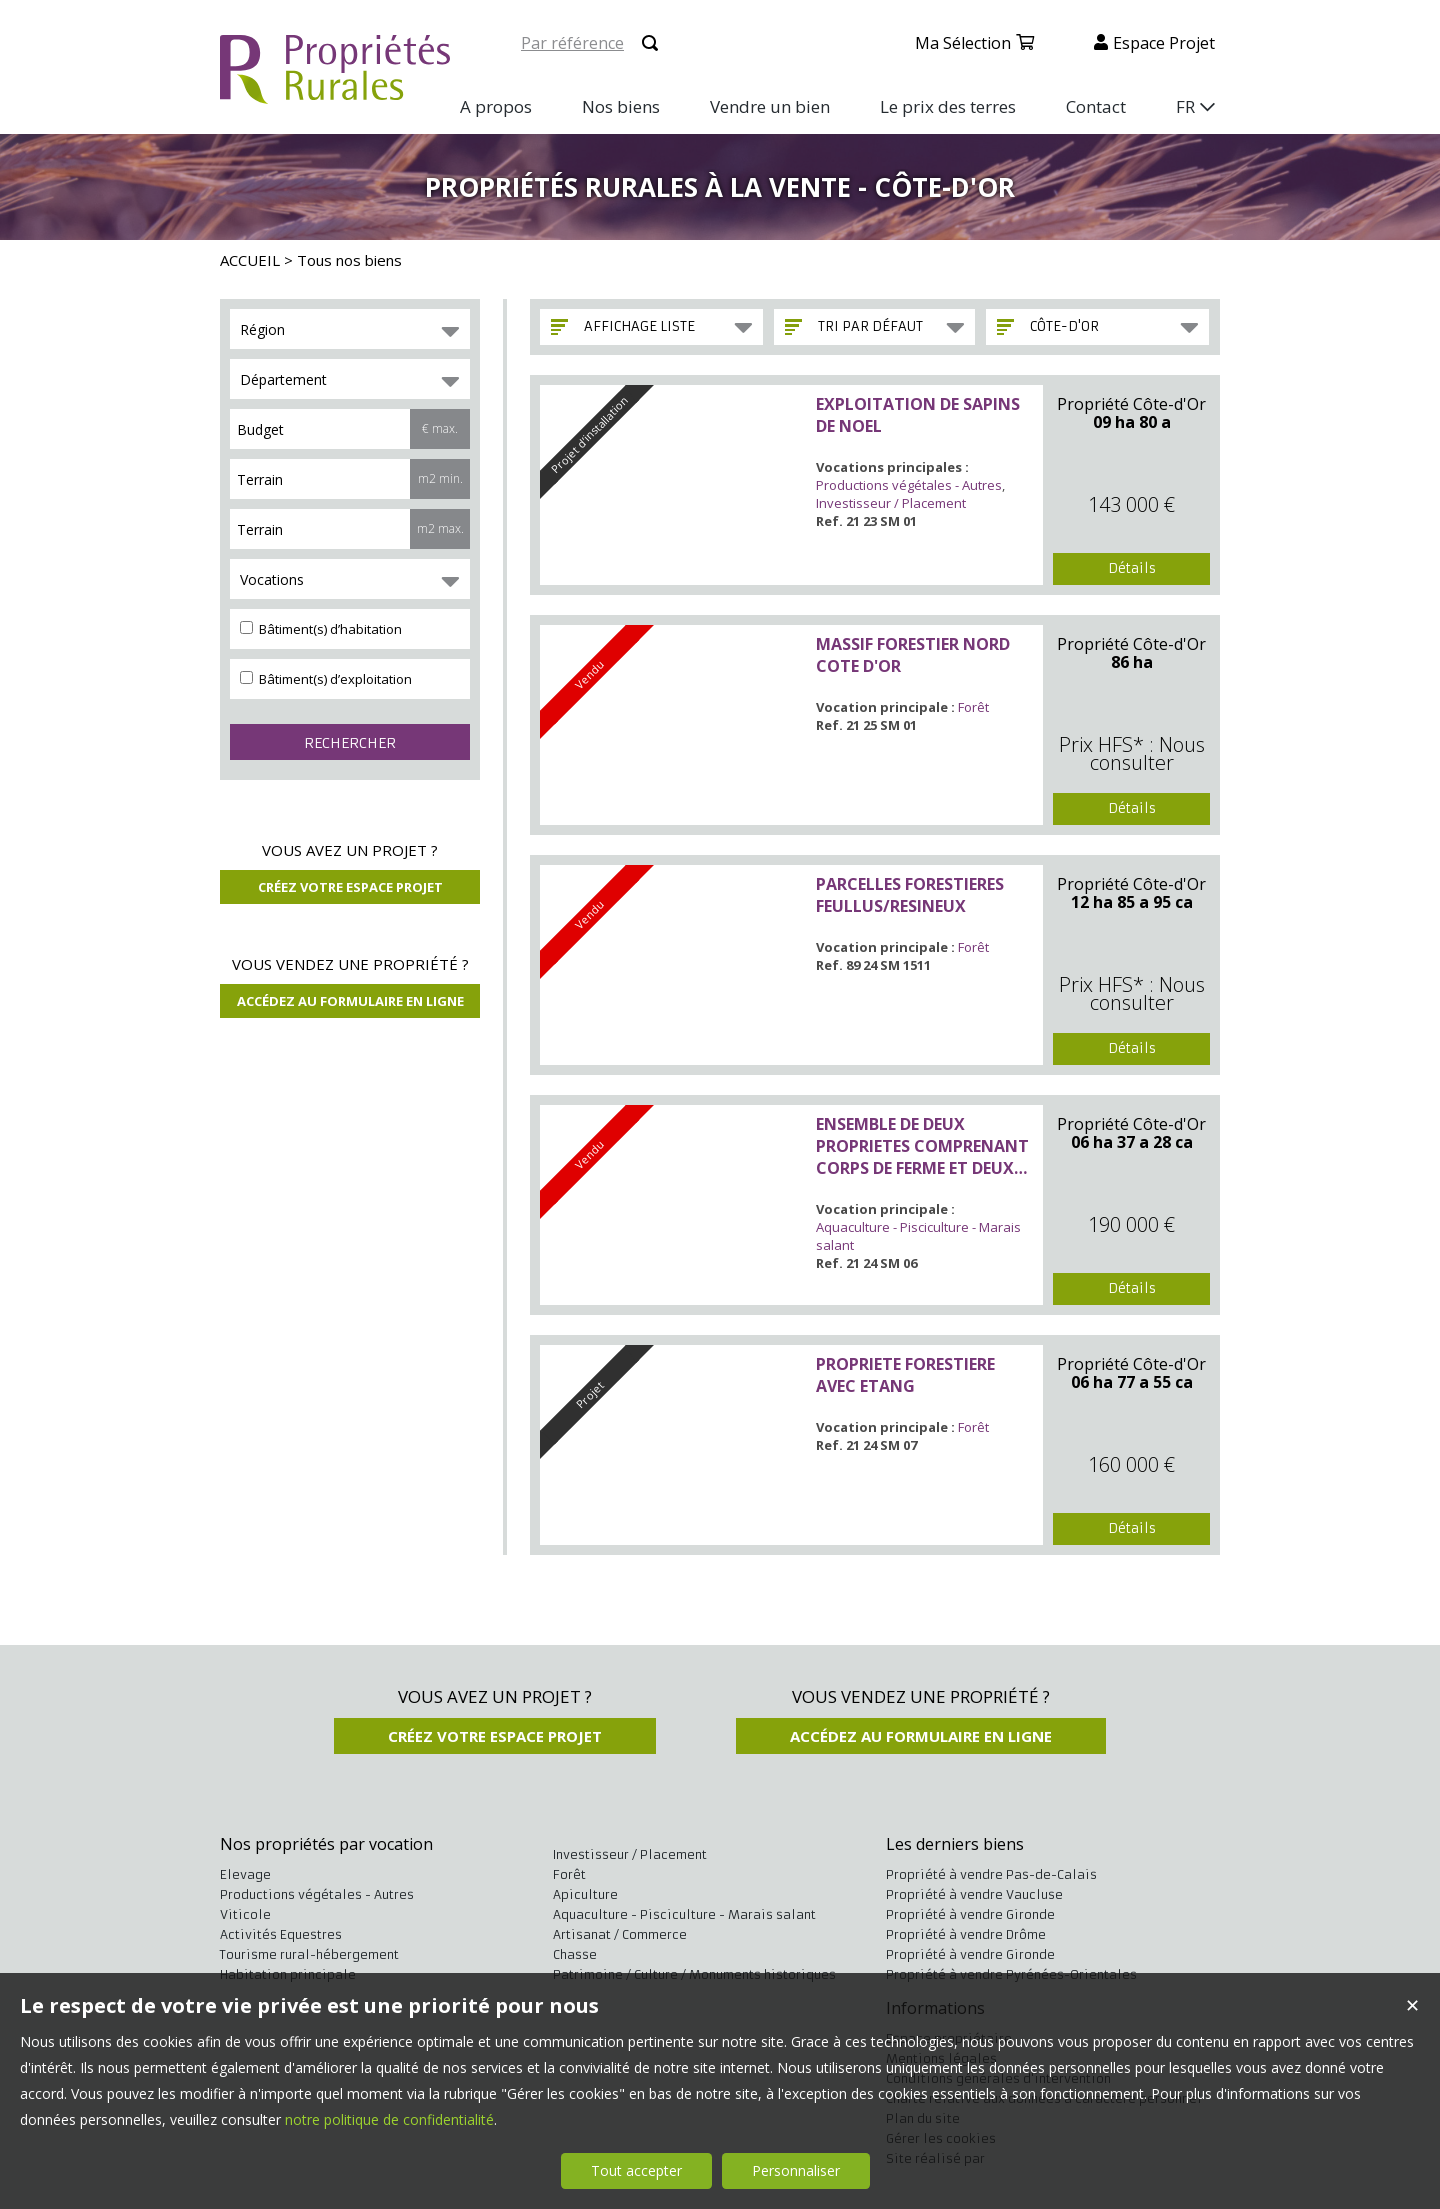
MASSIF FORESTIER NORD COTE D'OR (913, 655)
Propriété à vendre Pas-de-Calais (991, 1874)
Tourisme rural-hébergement (309, 1954)
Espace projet (1164, 43)
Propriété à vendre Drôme (966, 1934)
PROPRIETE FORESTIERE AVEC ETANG (905, 1375)
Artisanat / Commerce (620, 1934)
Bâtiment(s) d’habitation (321, 629)
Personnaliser (796, 2170)
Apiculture (585, 1894)
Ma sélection (963, 43)
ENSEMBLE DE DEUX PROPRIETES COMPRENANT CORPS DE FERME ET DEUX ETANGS (922, 1146)
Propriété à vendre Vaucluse (974, 1894)
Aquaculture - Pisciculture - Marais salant (684, 1914)
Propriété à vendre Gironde (970, 1914)
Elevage (245, 1874)
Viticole (245, 1914)
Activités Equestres (281, 1934)
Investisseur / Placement (891, 503)
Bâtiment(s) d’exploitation (326, 679)
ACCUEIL (250, 260)
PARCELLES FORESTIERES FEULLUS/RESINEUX (910, 895)
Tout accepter (636, 2170)
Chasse (575, 1954)
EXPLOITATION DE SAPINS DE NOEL (918, 415)
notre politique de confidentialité (389, 2119)
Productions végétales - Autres (909, 485)
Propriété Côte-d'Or (1131, 404)
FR (1185, 106)
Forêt (973, 707)
